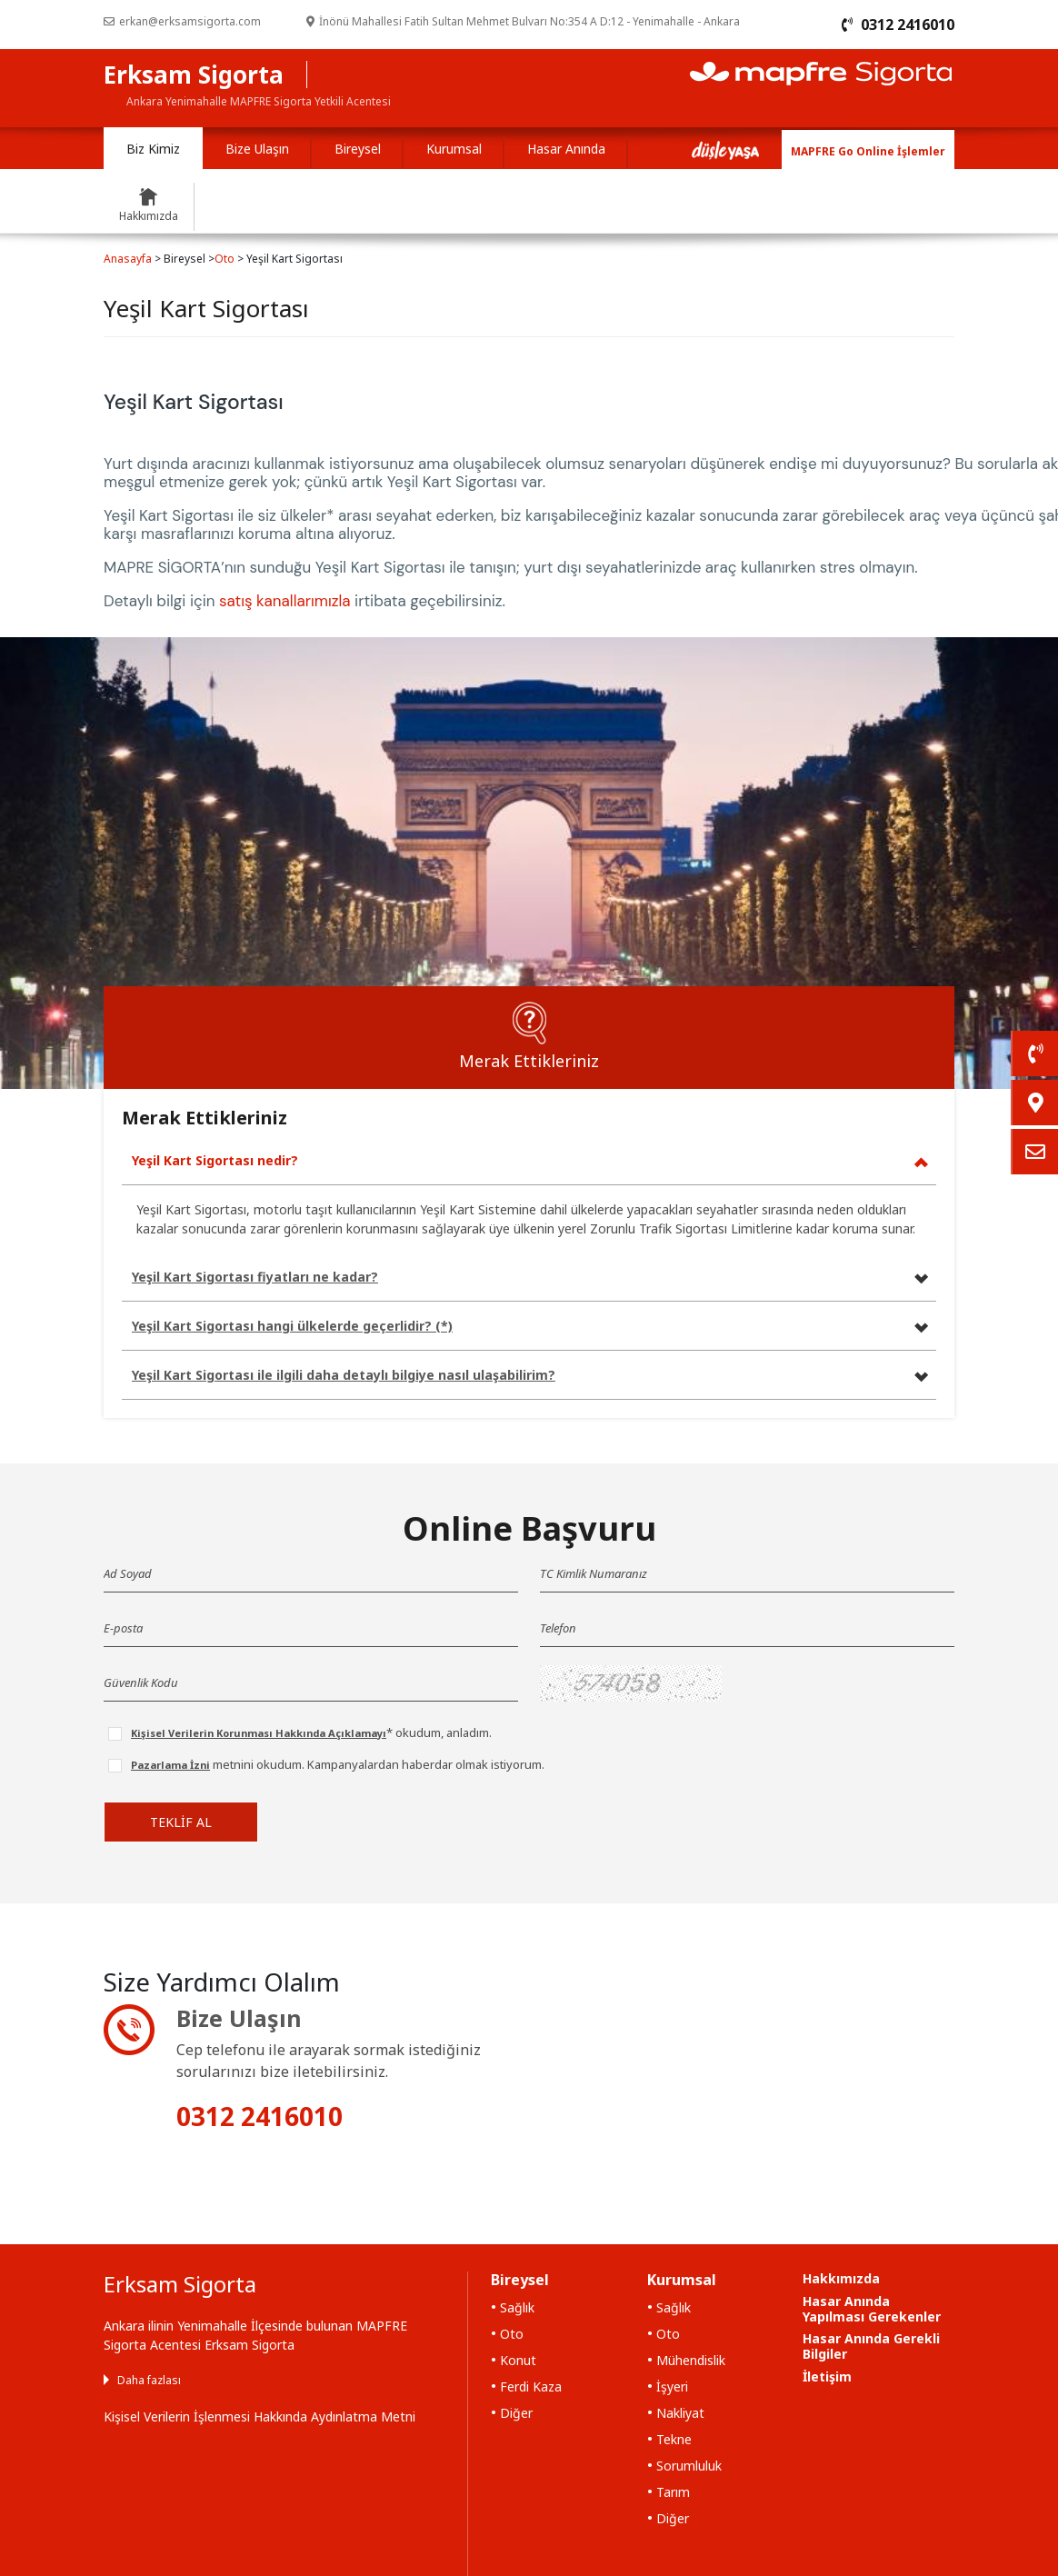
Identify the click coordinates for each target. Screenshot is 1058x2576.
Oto (225, 258)
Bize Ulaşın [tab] (257, 148)
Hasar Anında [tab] (566, 148)
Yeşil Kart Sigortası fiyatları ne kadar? (255, 1276)
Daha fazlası (149, 2380)
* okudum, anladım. (311, 1732)
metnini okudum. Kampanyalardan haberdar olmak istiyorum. (337, 1764)
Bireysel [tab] (357, 148)
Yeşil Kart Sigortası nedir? (215, 1160)
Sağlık (517, 2307)
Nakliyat (680, 2412)
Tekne (674, 2439)
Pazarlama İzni (170, 1765)
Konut (518, 2360)
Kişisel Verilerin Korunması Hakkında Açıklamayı (258, 1733)
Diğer (516, 2412)
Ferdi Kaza (531, 2386)
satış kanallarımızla (285, 601)
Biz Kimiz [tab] (153, 148)
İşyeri (672, 2386)
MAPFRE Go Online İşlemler (868, 151)
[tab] (529, 1037)
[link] (1034, 1053)
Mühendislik (690, 2360)
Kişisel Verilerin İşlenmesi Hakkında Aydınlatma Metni (259, 2416)
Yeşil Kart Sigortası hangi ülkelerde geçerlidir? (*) (292, 1325)
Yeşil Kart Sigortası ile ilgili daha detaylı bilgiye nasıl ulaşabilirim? (343, 1374)
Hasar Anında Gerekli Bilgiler (871, 2346)
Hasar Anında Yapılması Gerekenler (872, 2308)
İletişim (827, 2376)
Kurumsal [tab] (454, 148)
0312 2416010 (259, 2116)
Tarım (673, 2492)
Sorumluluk (689, 2465)
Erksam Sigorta (194, 74)
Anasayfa (128, 258)
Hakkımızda (841, 2278)
